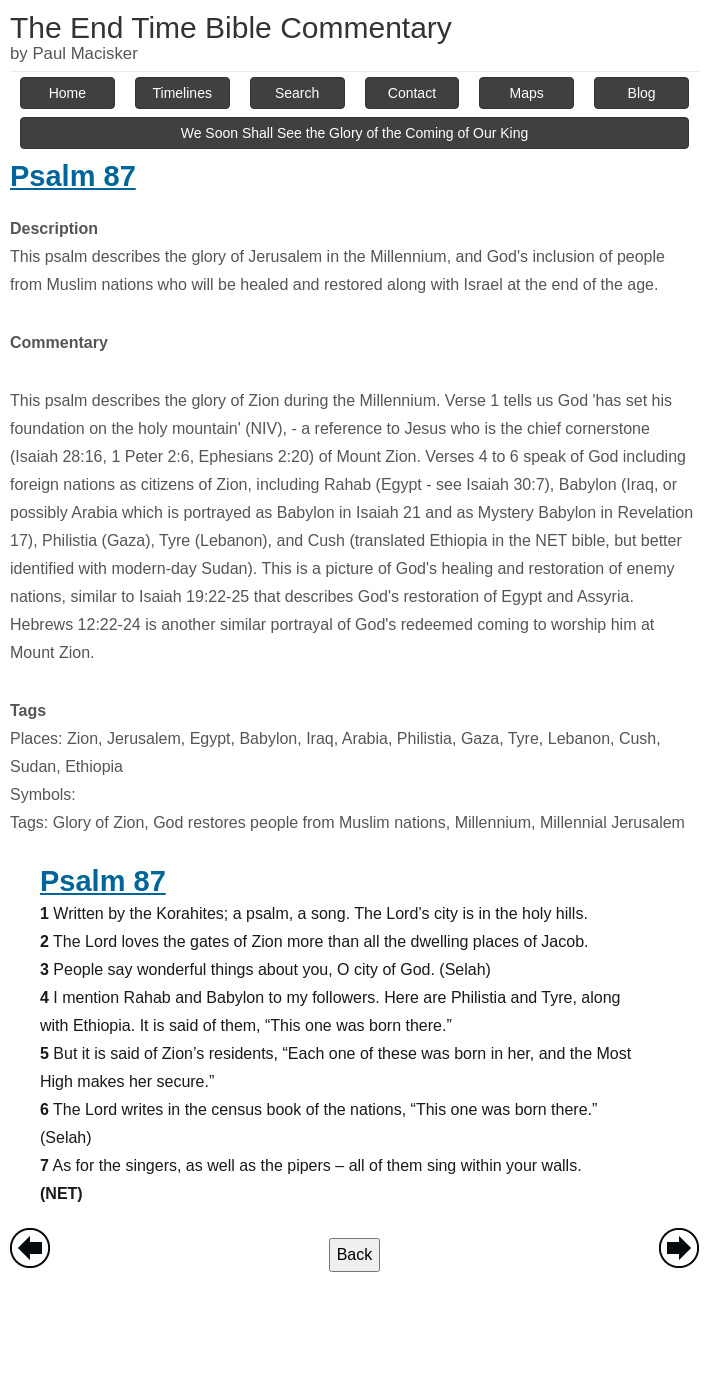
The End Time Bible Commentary (231, 27)
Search (297, 93)
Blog (642, 93)
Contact (412, 93)
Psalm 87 (73, 176)
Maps (527, 93)
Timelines (182, 93)
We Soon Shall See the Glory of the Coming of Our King (355, 133)
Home (67, 93)
